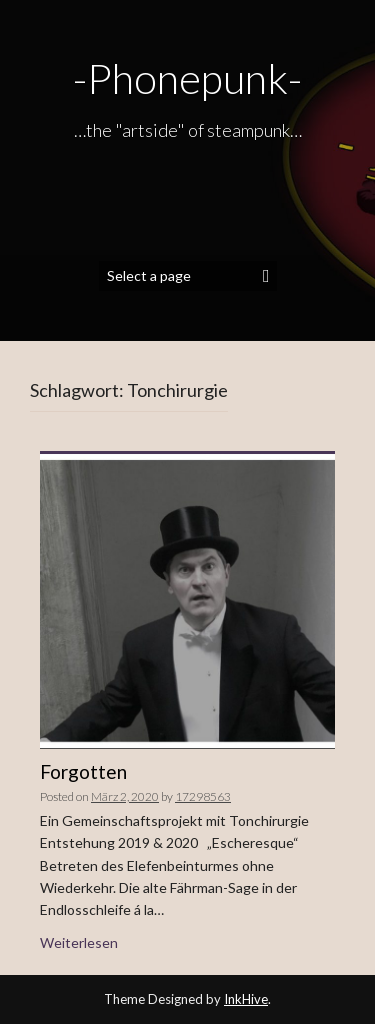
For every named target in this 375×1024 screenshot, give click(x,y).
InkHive (246, 999)
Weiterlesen (79, 942)
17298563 (203, 796)
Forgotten (83, 771)
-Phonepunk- (187, 78)
